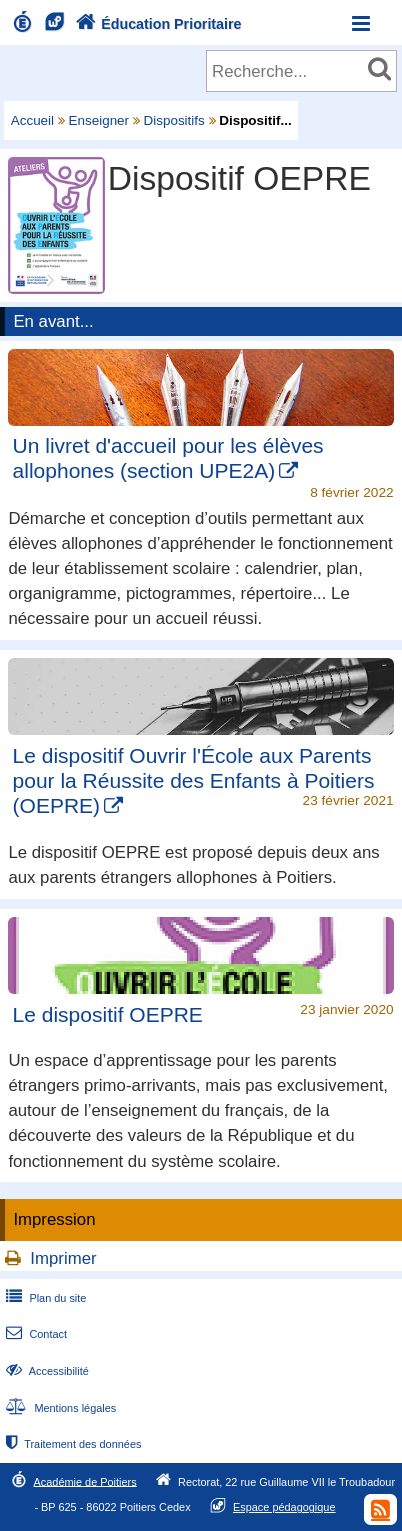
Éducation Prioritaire (156, 24)
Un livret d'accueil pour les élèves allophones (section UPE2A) (168, 458)
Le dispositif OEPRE (108, 1014)
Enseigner (99, 120)
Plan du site (44, 1298)
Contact (34, 1334)
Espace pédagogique (284, 1507)
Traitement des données (71, 1444)
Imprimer (63, 1258)
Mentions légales (59, 1408)
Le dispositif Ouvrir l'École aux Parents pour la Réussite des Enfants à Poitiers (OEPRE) (194, 780)
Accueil (32, 120)
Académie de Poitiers (85, 1481)
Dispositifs (174, 120)
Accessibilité (45, 1371)
